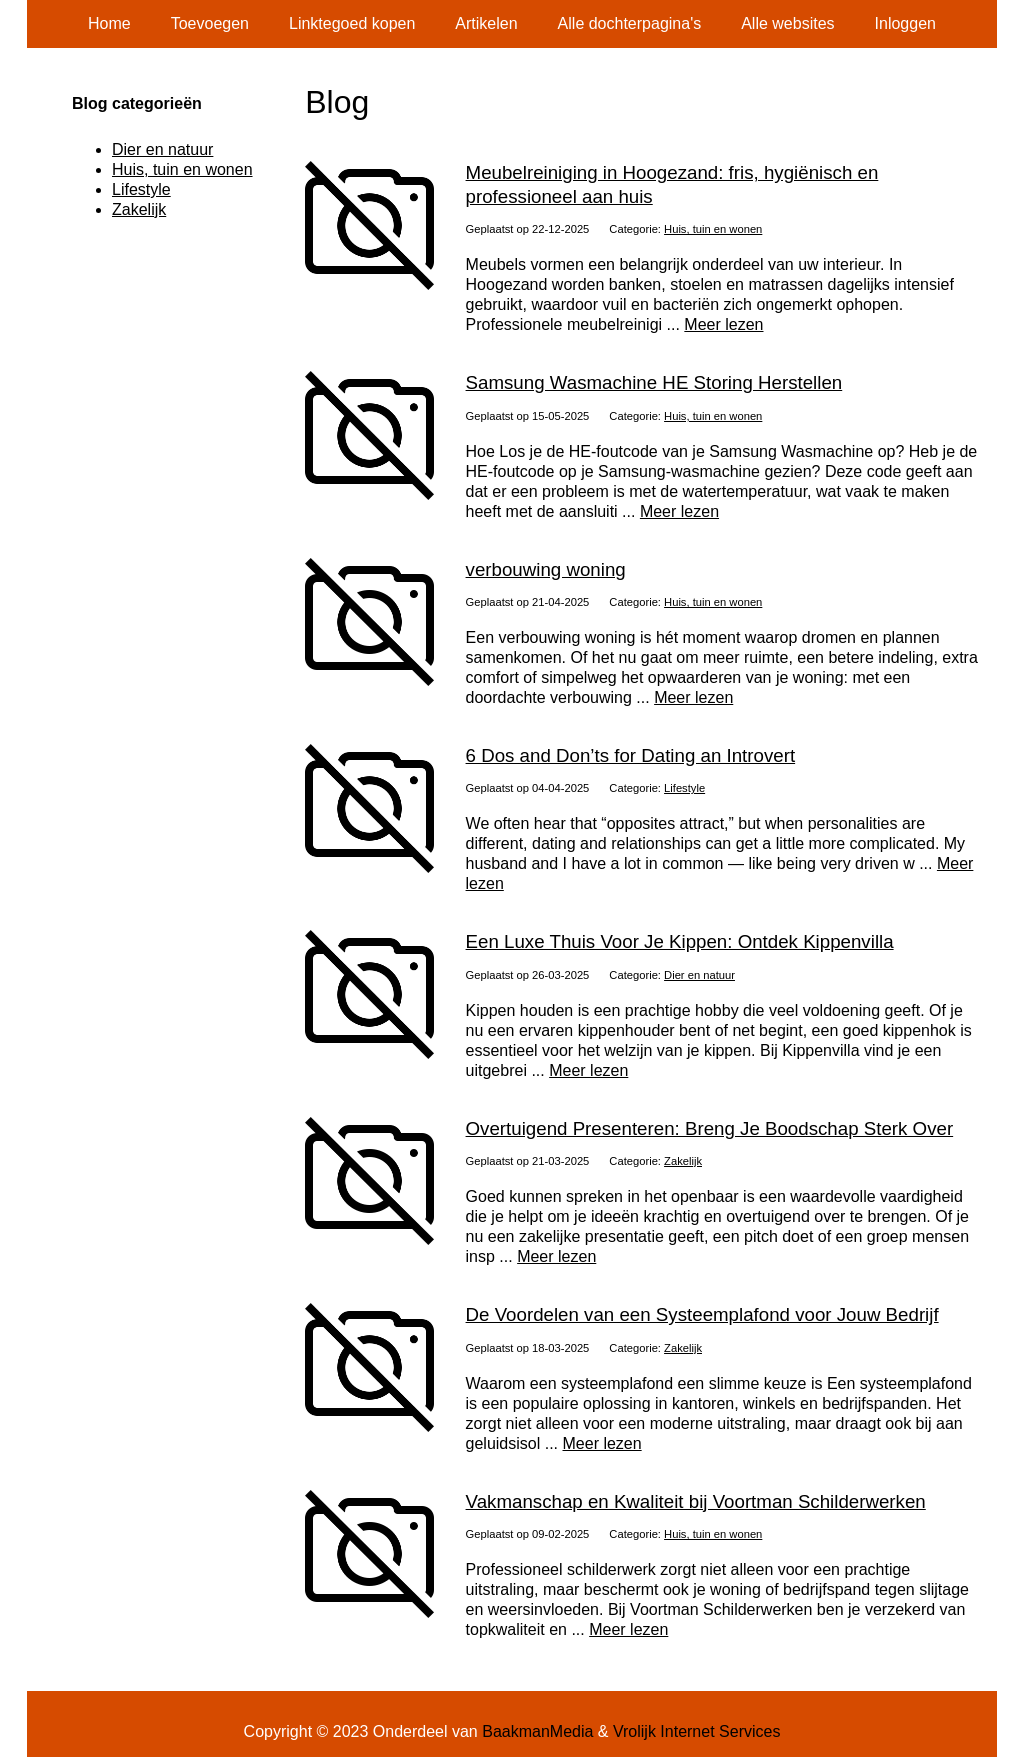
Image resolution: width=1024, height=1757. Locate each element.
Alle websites (787, 23)
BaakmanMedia (537, 1731)
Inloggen (905, 23)
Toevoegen (210, 23)
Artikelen (486, 23)
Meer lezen (723, 324)
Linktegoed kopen (352, 23)
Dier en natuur (699, 975)
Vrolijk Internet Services (696, 1731)
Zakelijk (683, 1161)
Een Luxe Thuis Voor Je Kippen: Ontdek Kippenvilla (680, 941)
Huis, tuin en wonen (713, 229)
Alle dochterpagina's (630, 23)
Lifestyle (684, 788)
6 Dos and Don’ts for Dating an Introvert (631, 755)
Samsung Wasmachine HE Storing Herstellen (654, 382)
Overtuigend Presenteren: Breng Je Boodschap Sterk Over (710, 1128)
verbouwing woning (546, 569)
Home (109, 23)
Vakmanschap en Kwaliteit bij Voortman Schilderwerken (696, 1501)
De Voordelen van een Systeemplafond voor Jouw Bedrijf (702, 1314)
